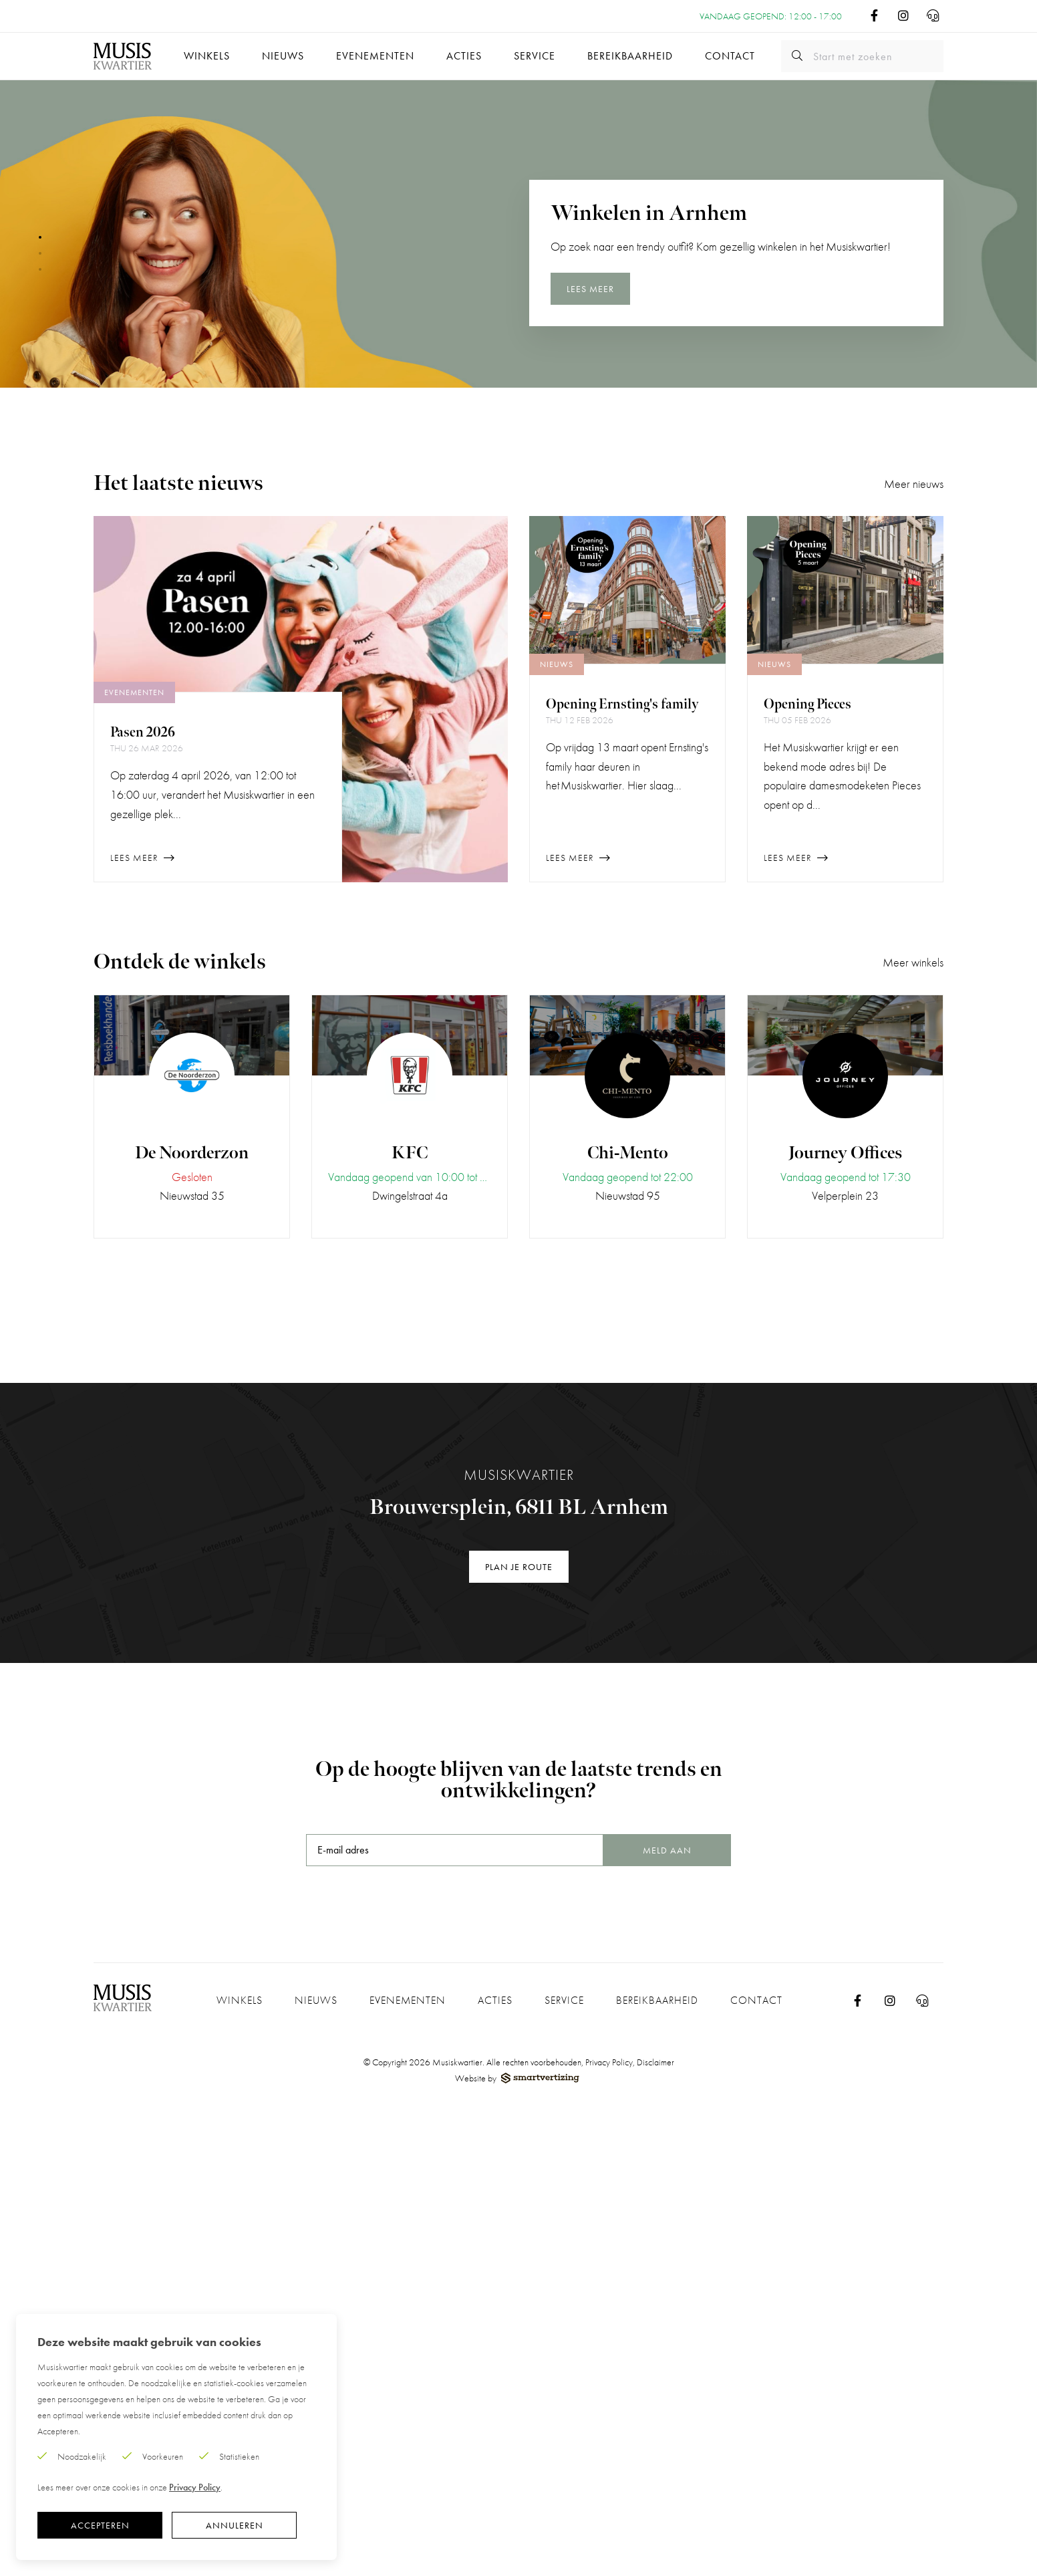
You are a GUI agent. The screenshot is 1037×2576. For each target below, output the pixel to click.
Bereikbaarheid (630, 56)
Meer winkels (913, 962)
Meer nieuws (913, 483)
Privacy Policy (609, 2062)
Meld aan (667, 1850)
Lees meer (590, 292)
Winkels (207, 56)
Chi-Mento (627, 1153)
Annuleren (234, 2525)
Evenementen (375, 56)
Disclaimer (655, 2062)
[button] (40, 237)
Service (534, 56)
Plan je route (519, 1567)
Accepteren (100, 2525)
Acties (464, 56)
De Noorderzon (192, 1153)
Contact (730, 56)
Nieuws (283, 56)
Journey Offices (845, 1153)
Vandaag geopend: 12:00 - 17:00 (771, 16)
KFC (410, 1153)
